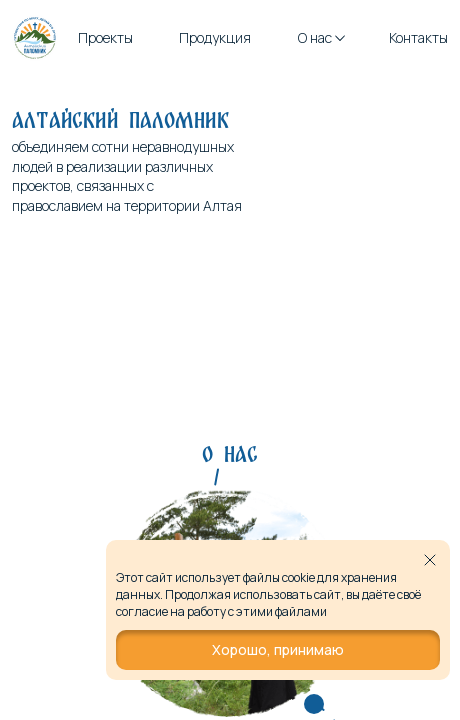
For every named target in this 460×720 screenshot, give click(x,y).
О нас (320, 37)
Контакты (418, 37)
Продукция (215, 37)
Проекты (105, 37)
